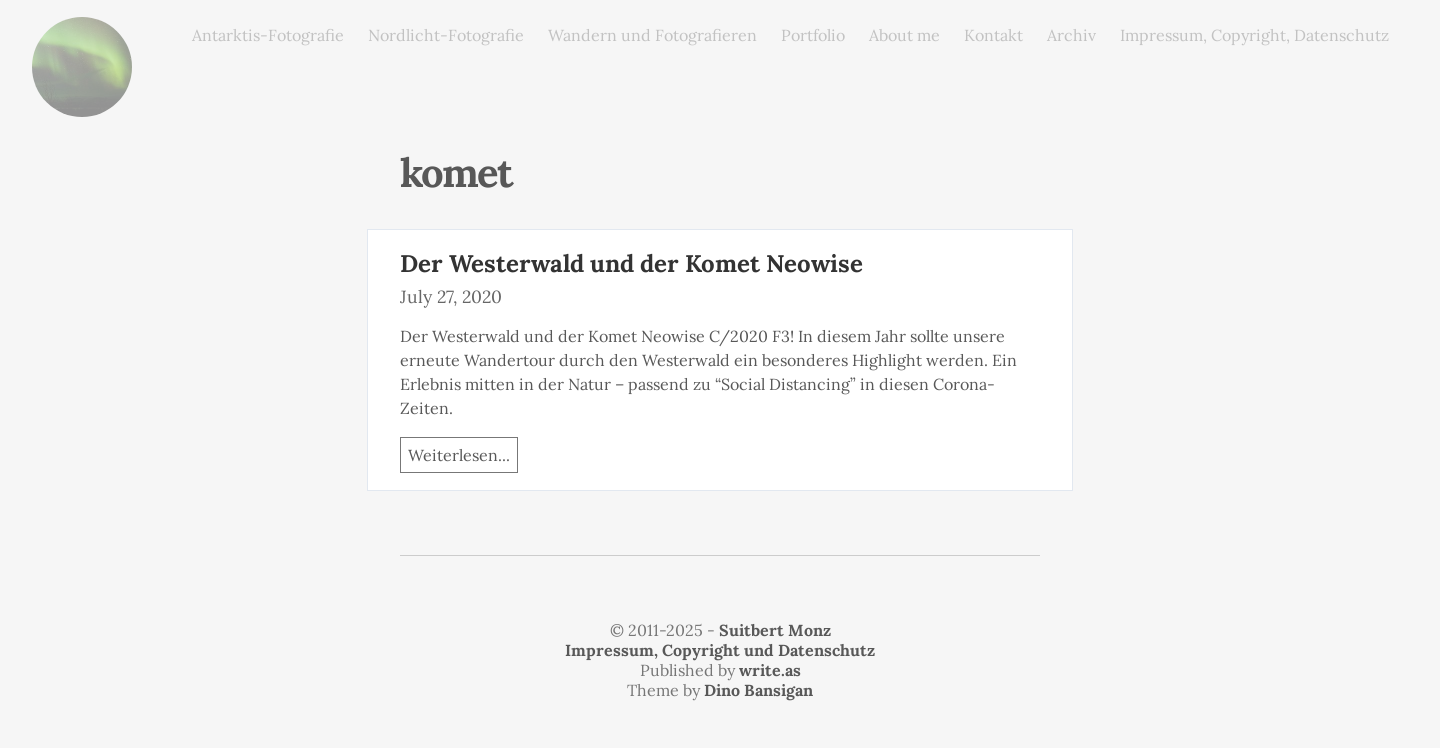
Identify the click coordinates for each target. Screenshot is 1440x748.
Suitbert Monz (775, 630)
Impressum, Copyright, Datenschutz (1254, 35)
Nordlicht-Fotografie (446, 35)
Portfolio (813, 35)
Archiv (1071, 35)
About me (904, 35)
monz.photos (82, 32)
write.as (770, 670)
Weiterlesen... (459, 455)
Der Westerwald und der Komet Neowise (631, 263)
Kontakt (993, 35)
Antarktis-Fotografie (268, 35)
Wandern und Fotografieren (652, 35)
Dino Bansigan (758, 690)
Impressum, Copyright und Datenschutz (720, 650)
